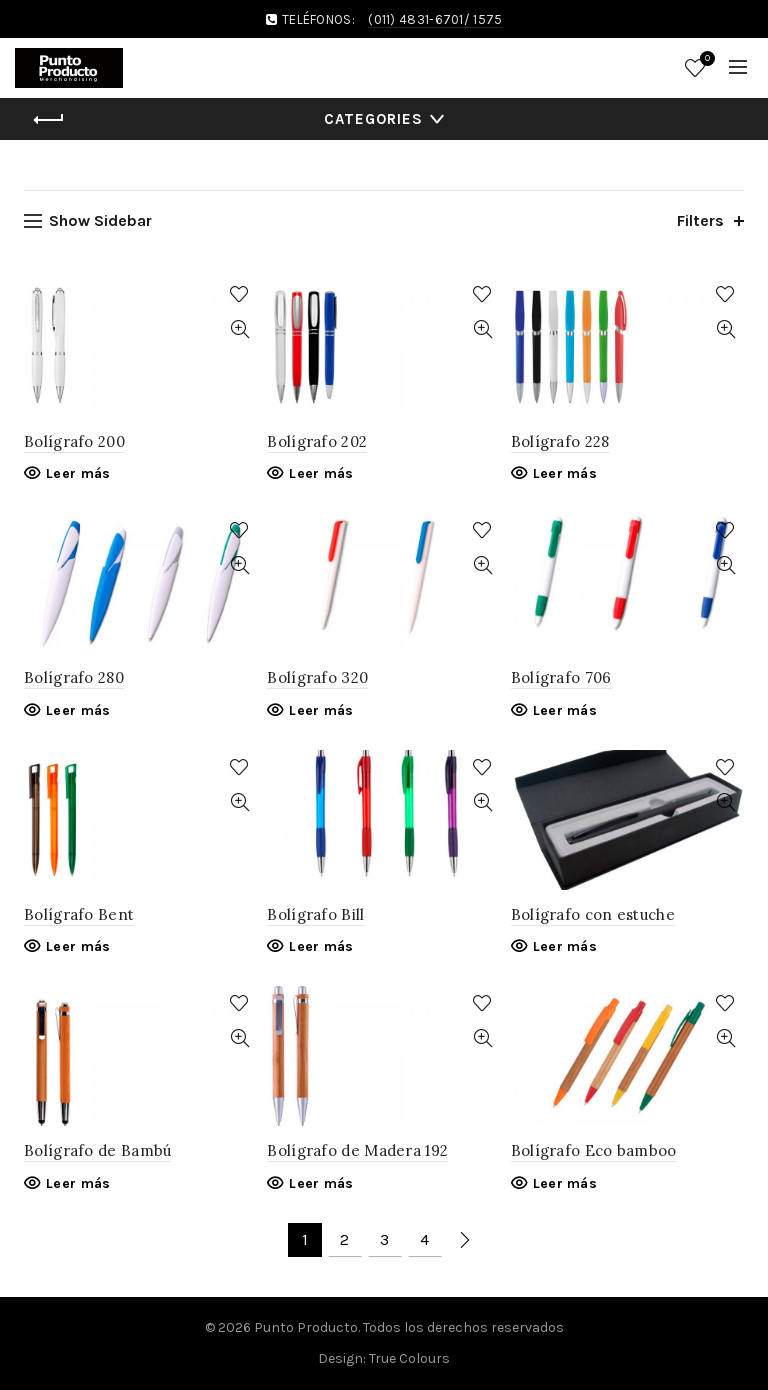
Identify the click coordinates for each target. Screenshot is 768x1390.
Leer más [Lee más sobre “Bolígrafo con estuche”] (565, 946)
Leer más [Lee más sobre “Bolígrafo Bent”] (78, 946)
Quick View (239, 329)
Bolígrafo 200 (74, 441)
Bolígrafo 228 (560, 441)
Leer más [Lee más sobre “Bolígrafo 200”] (78, 473)
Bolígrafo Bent (79, 914)
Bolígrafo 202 (317, 441)
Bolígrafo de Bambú (97, 1150)
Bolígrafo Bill (315, 914)
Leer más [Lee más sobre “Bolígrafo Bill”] (321, 946)
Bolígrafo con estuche (593, 914)
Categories (373, 119)
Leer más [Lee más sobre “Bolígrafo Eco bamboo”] (565, 1183)
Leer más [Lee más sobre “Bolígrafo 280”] (78, 710)
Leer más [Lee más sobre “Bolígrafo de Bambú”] (78, 1183)
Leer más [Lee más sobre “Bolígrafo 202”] (321, 473)
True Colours (409, 1358)
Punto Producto (306, 1327)
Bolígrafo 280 (74, 677)
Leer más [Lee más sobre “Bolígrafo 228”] (565, 473)
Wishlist (705, 59)
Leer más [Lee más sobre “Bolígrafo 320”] (321, 710)
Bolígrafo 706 (561, 677)
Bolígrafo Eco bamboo (594, 1150)
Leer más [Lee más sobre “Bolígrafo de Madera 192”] (321, 1183)
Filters (700, 220)
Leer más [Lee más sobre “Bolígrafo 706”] (565, 710)
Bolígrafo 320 (317, 677)
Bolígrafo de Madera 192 (357, 1150)
